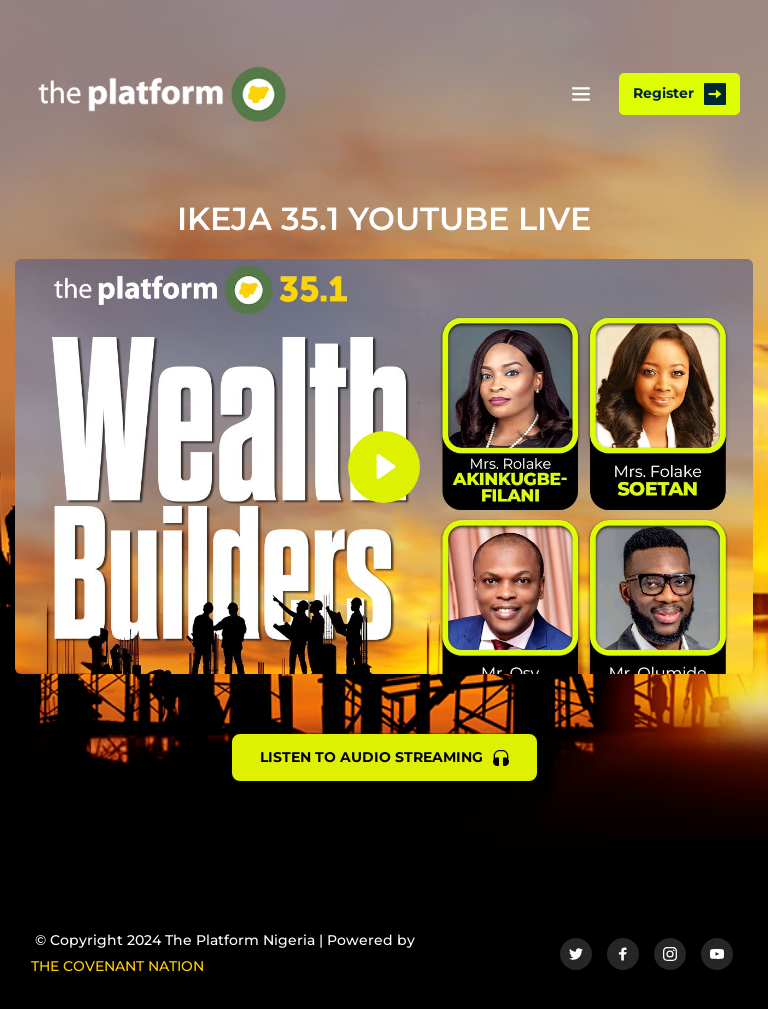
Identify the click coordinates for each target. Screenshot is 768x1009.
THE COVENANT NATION (117, 966)
